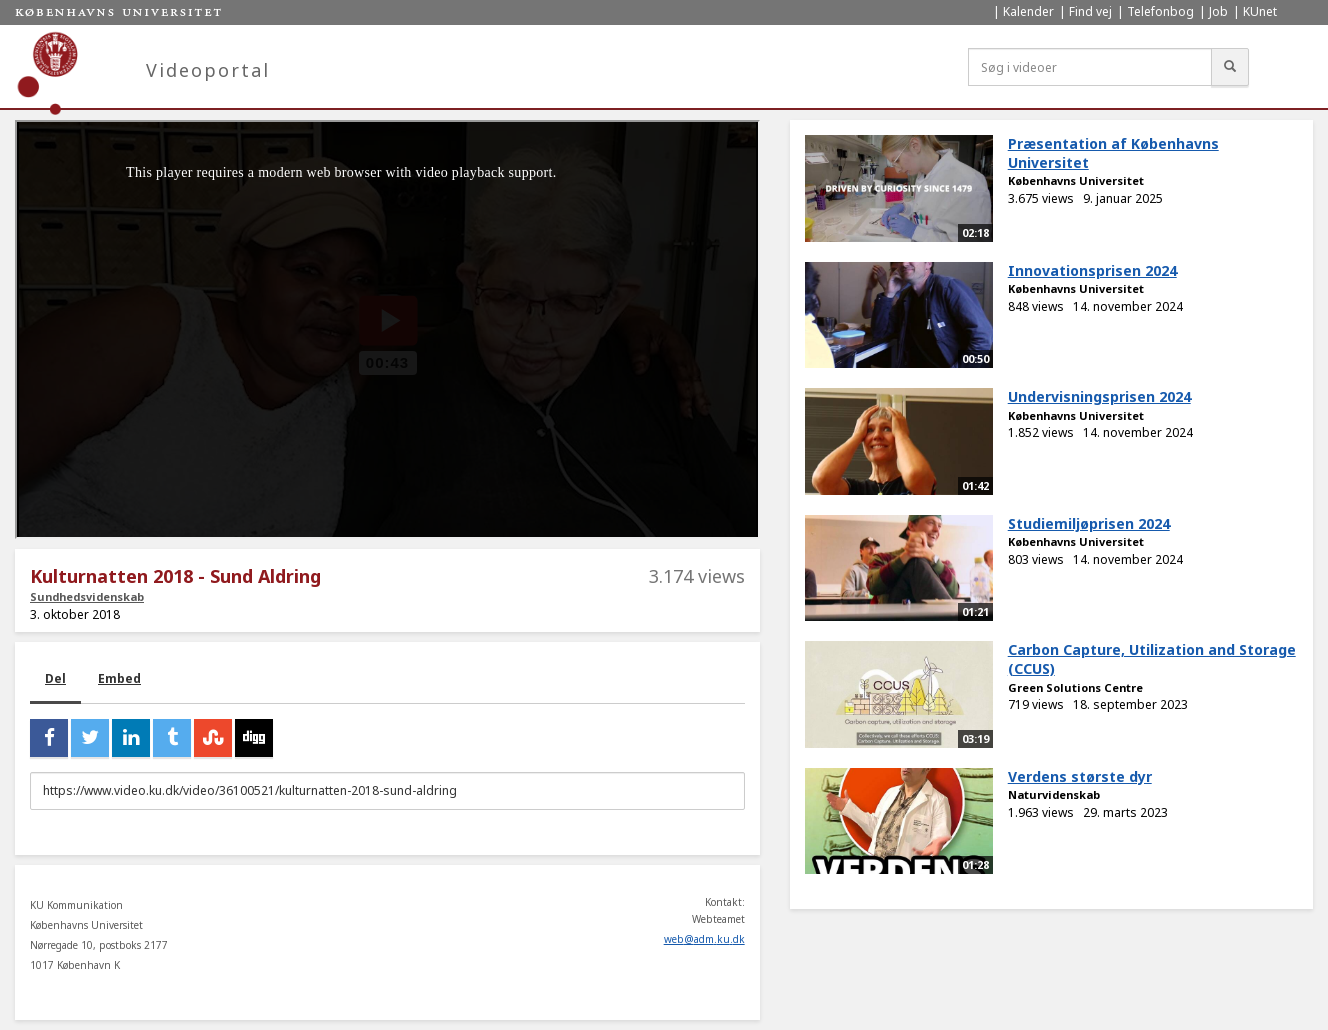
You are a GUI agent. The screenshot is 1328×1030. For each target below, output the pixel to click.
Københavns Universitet (1076, 180)
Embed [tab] (119, 678)
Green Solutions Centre (1075, 687)
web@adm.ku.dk (704, 939)
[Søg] (1230, 67)
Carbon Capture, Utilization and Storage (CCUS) (1152, 659)
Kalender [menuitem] (1028, 11)
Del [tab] (55, 678)
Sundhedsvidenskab (87, 596)
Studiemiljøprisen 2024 (1089, 523)
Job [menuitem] (1218, 11)
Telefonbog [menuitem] (1160, 11)
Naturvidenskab (1054, 794)
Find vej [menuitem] (1090, 11)
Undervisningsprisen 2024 (1099, 396)
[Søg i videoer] (1090, 67)
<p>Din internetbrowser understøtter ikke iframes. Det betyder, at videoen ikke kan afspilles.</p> (387, 329)
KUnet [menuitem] (1260, 11)
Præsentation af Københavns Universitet (1113, 153)
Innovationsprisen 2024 (1092, 270)
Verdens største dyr (1080, 776)
